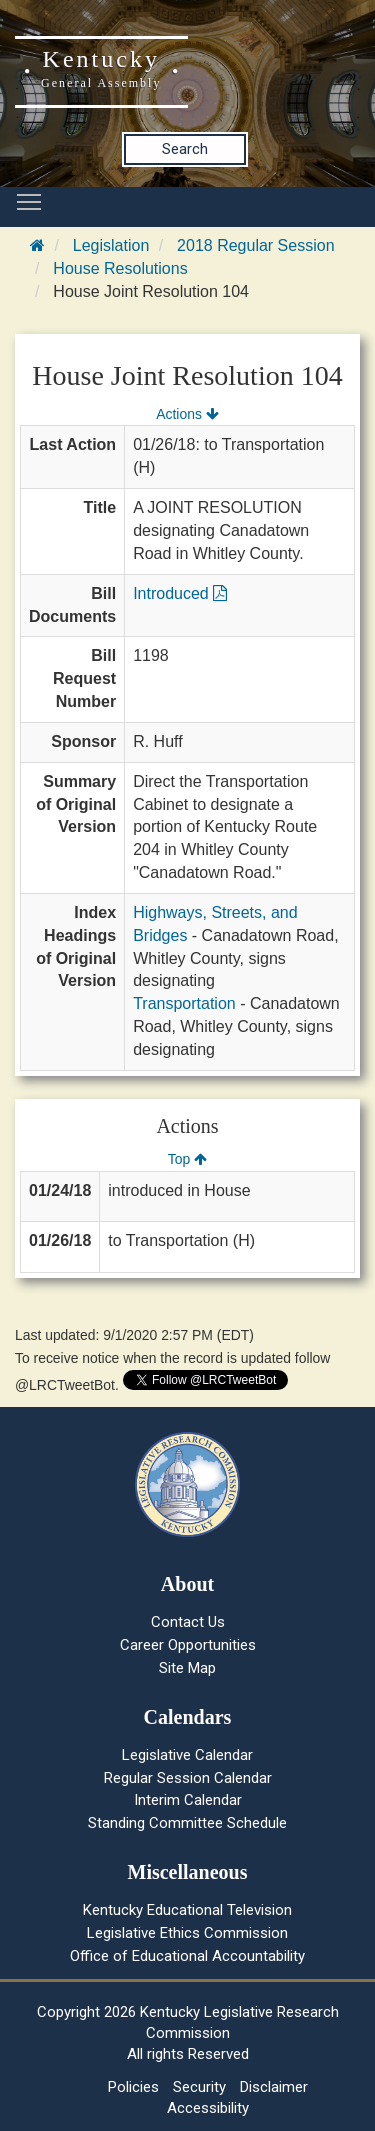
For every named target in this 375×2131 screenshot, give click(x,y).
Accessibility (208, 2108)
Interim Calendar (188, 1800)
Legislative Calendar (187, 1755)
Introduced (180, 593)
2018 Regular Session (255, 245)
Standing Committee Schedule (187, 1823)
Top (187, 1159)
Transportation (184, 1003)
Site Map (187, 1668)
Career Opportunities (188, 1645)
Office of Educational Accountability (187, 1956)
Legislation (111, 245)
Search (185, 149)
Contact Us (188, 1622)
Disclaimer (274, 2087)
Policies (133, 2087)
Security (199, 2087)
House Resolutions (120, 268)
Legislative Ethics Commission (187, 1933)
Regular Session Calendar (188, 1778)
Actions (187, 414)
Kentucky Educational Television (187, 1910)
